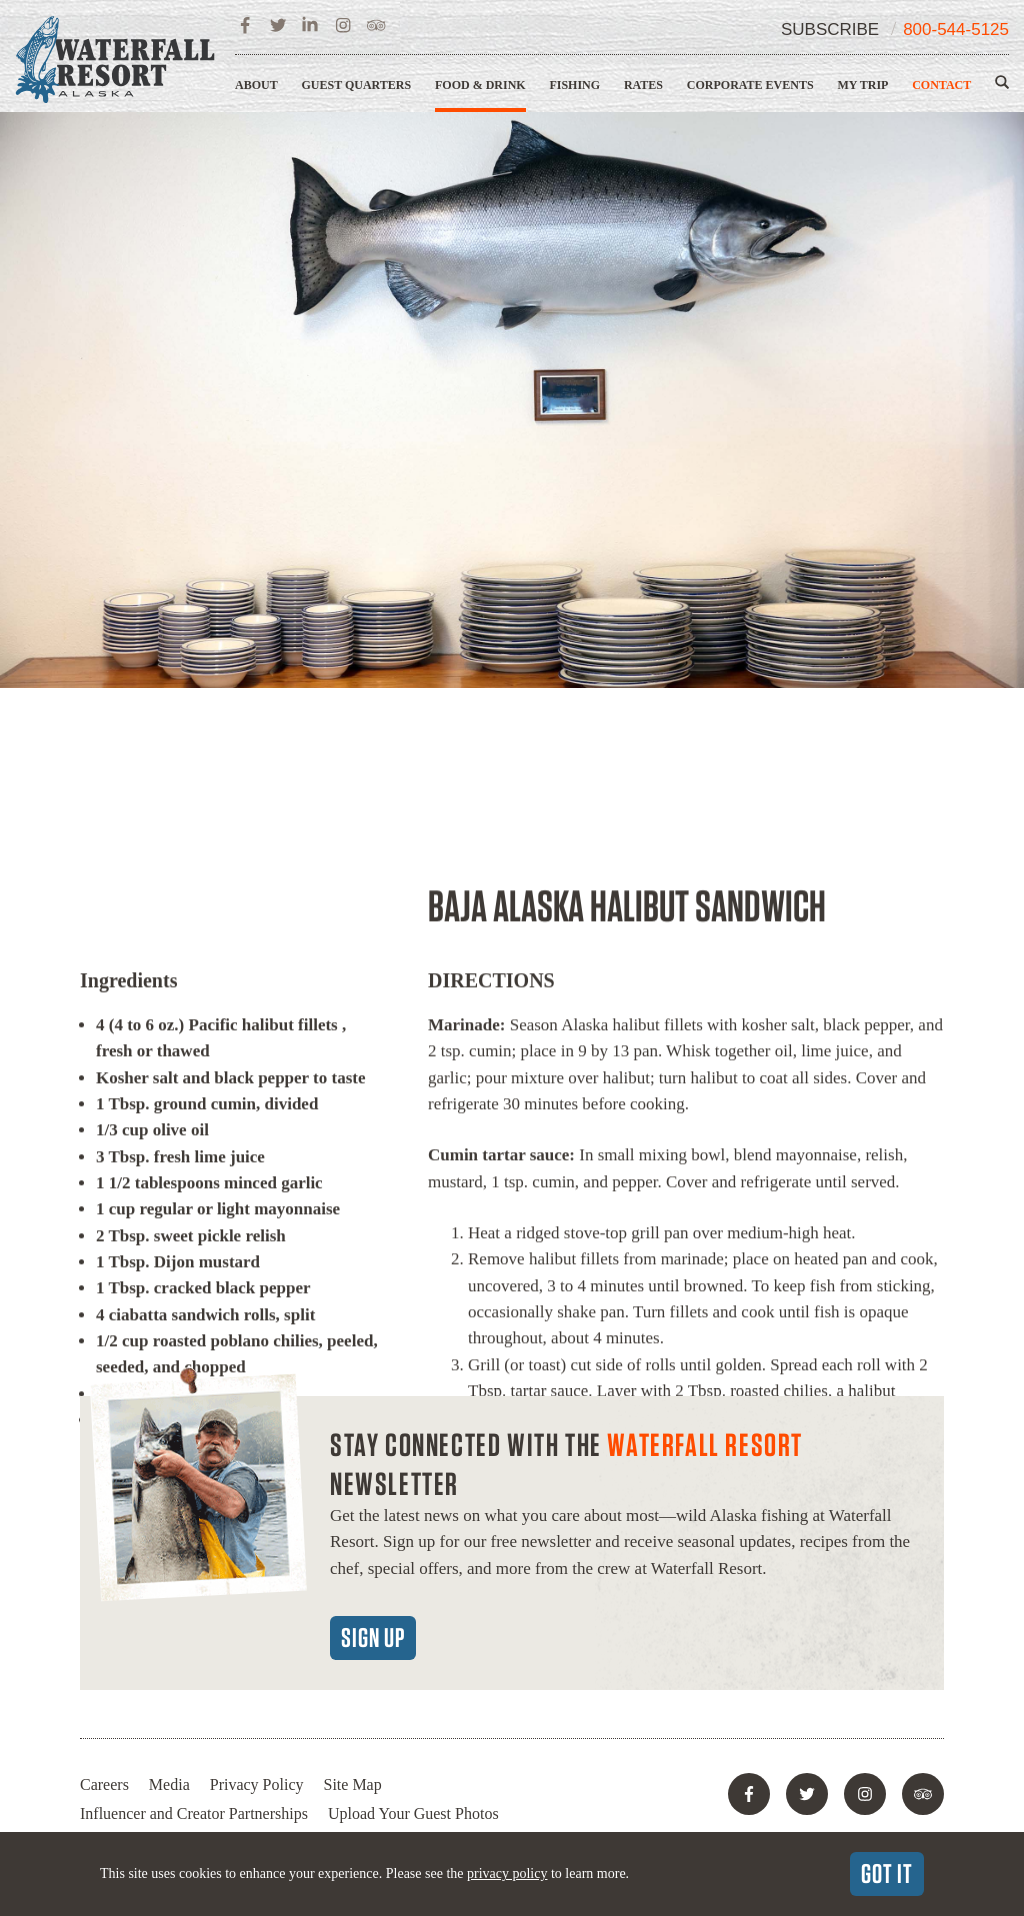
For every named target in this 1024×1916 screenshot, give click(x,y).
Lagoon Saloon (699, 1293)
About (256, 85)
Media (169, 1784)
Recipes (789, 1293)
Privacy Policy (257, 1784)
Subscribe (830, 29)
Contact (941, 85)
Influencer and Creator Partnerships (194, 1813)
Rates (643, 85)
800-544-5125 (956, 29)
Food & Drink (480, 85)
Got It (887, 1873)
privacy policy (507, 1873)
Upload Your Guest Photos (413, 1813)
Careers (104, 1784)
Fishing (574, 85)
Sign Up (373, 1637)
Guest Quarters (356, 85)
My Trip (862, 85)
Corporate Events (750, 85)
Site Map (353, 1784)
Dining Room (587, 1293)
